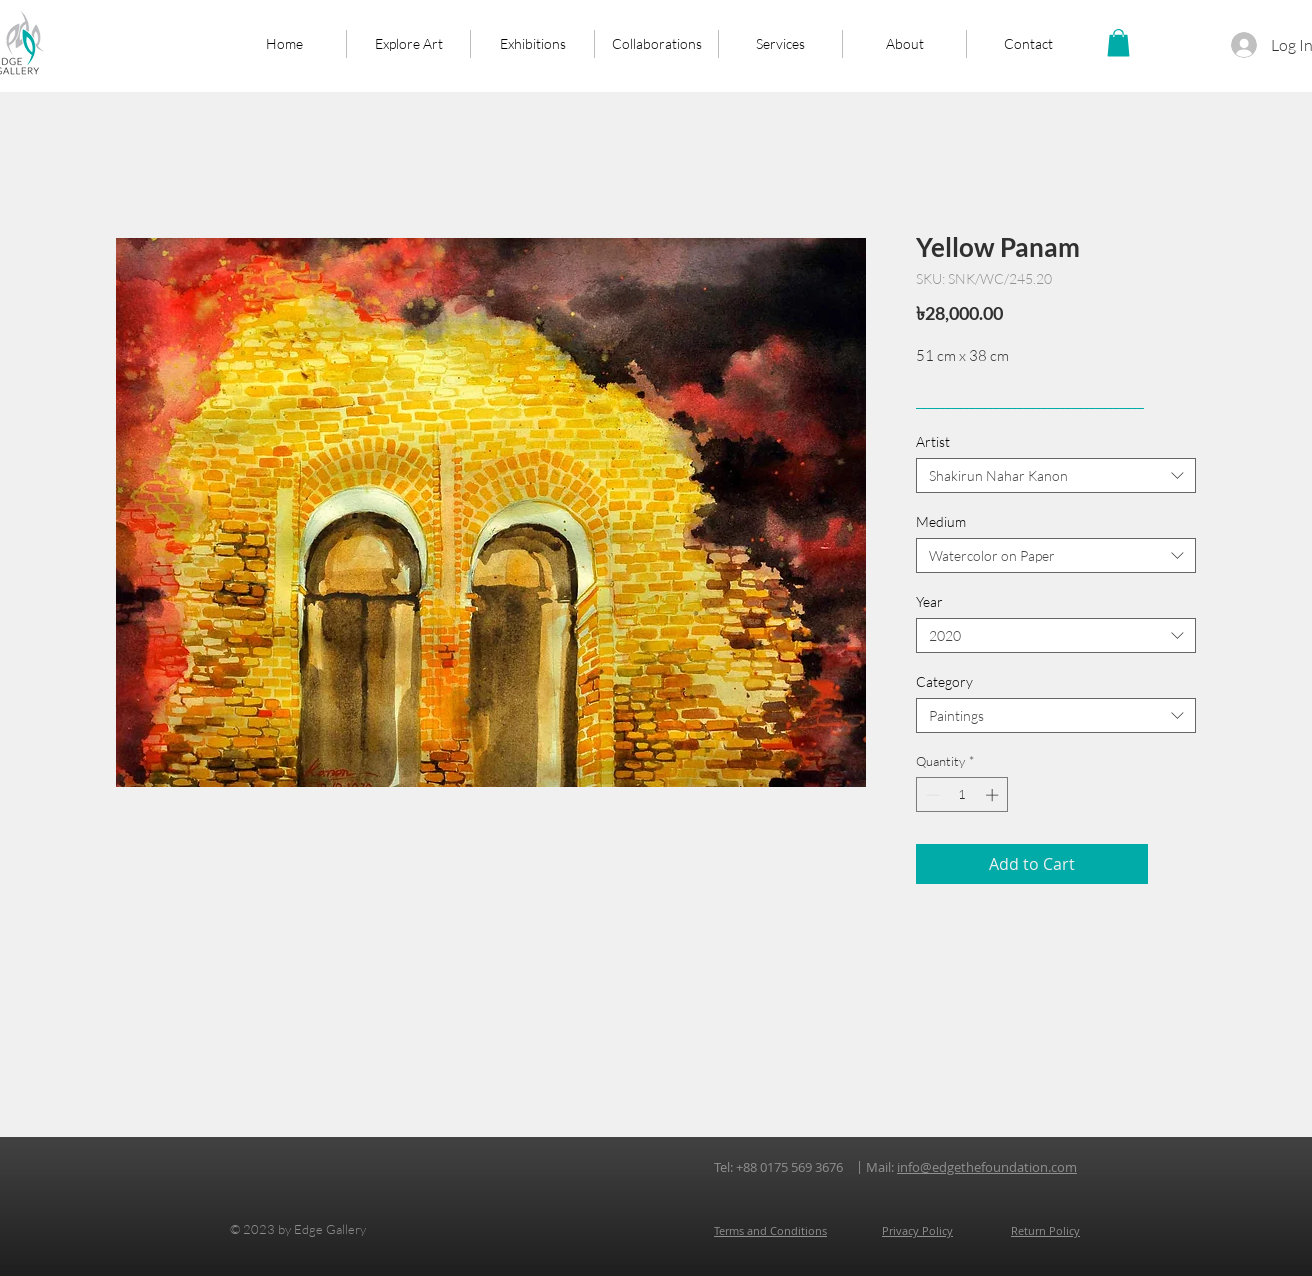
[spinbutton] (962, 795)
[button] (1118, 42)
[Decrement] (931, 795)
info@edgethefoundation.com (987, 1167)
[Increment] (994, 795)
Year (929, 601)
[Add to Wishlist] (1176, 864)
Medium (941, 521)
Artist (933, 441)
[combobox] (1056, 475)
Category (944, 681)
